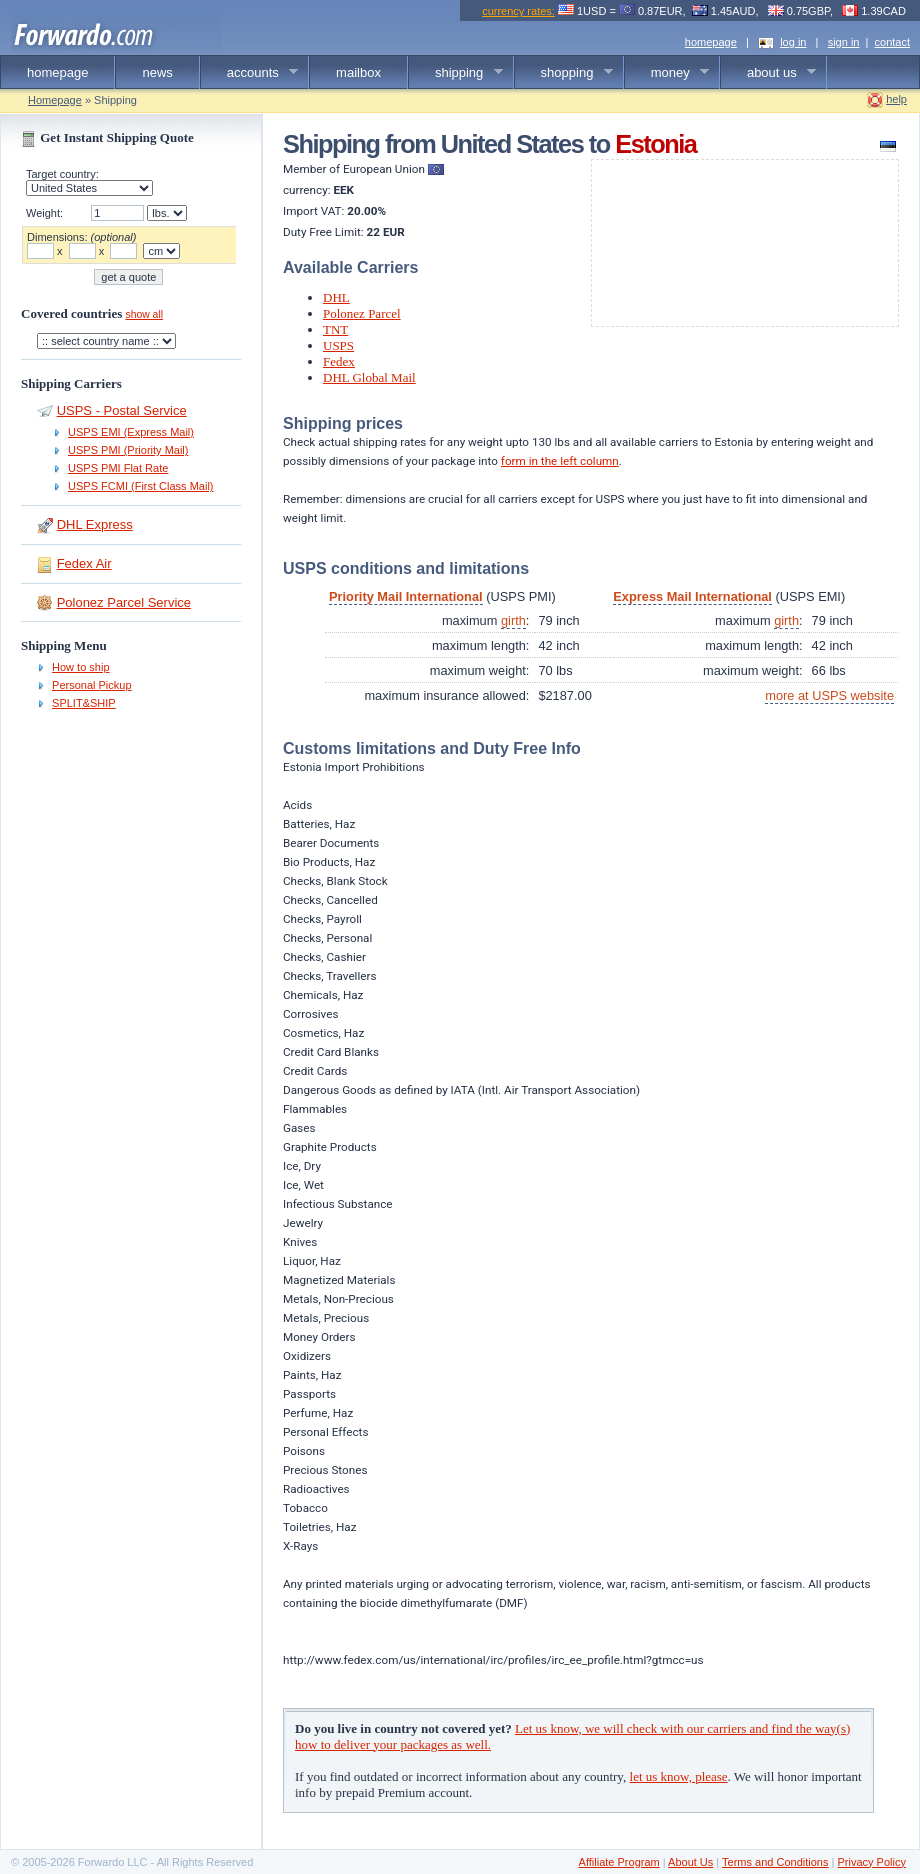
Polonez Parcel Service (124, 602)
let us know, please (679, 1776)
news (157, 72)
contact (892, 42)
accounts (250, 73)
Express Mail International (692, 596)
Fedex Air (84, 563)
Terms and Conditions (775, 1862)
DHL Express (95, 524)
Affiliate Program (619, 1862)
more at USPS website (829, 695)
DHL (336, 297)
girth (513, 620)
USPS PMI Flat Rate (118, 468)
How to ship (80, 667)
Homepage (55, 100)
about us (768, 73)
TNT (335, 329)
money (667, 73)
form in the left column (560, 461)
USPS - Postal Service (122, 410)
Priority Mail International (406, 596)
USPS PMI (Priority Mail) (128, 450)
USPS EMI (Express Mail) (131, 432)
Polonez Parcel (362, 313)
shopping (564, 73)
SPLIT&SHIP (84, 703)
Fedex (339, 361)
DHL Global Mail (369, 377)
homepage (711, 42)
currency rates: (518, 11)
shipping (456, 73)
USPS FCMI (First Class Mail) (140, 486)
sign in (844, 42)
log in (793, 42)
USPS (338, 345)
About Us (690, 1862)
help (896, 99)
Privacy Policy (871, 1862)
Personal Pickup (92, 685)
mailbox (358, 72)
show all (144, 314)
